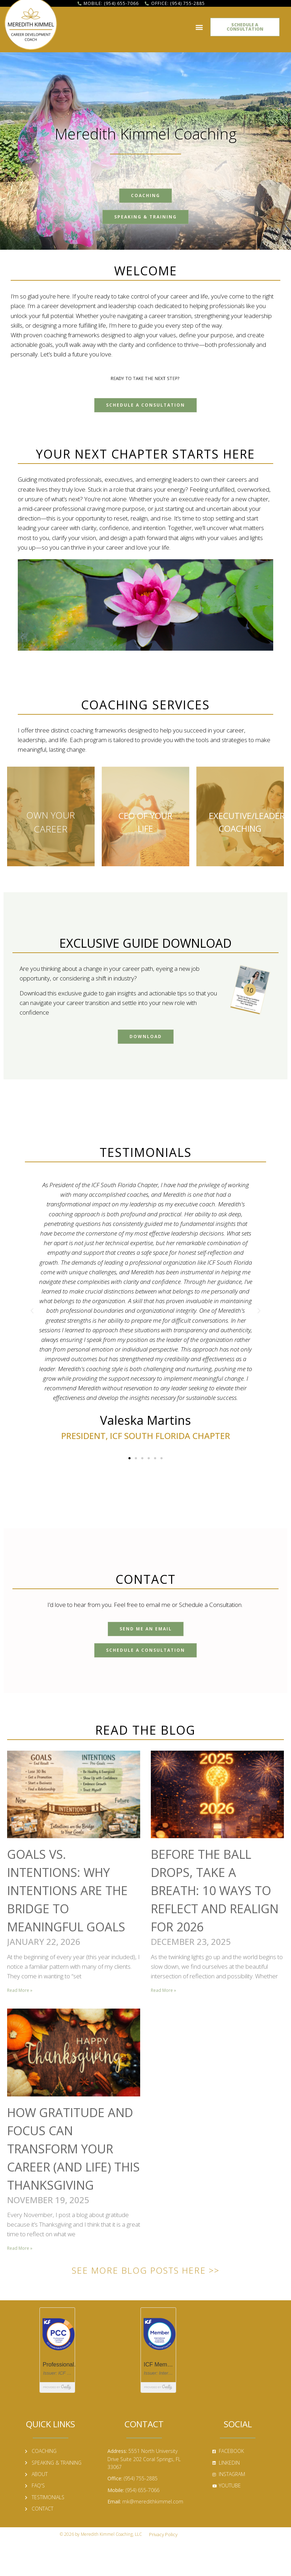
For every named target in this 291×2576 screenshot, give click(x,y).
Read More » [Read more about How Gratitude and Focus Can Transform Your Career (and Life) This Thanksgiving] (19, 2248)
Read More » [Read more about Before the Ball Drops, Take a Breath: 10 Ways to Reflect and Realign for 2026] (163, 1990)
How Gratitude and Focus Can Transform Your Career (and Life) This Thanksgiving (73, 2148)
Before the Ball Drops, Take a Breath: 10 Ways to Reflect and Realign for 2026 (215, 1890)
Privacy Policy (163, 2534)
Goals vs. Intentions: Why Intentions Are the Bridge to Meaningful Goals (67, 1890)
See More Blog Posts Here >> (145, 2270)
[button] (199, 25)
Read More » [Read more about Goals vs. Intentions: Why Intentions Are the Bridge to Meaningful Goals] (19, 1990)
